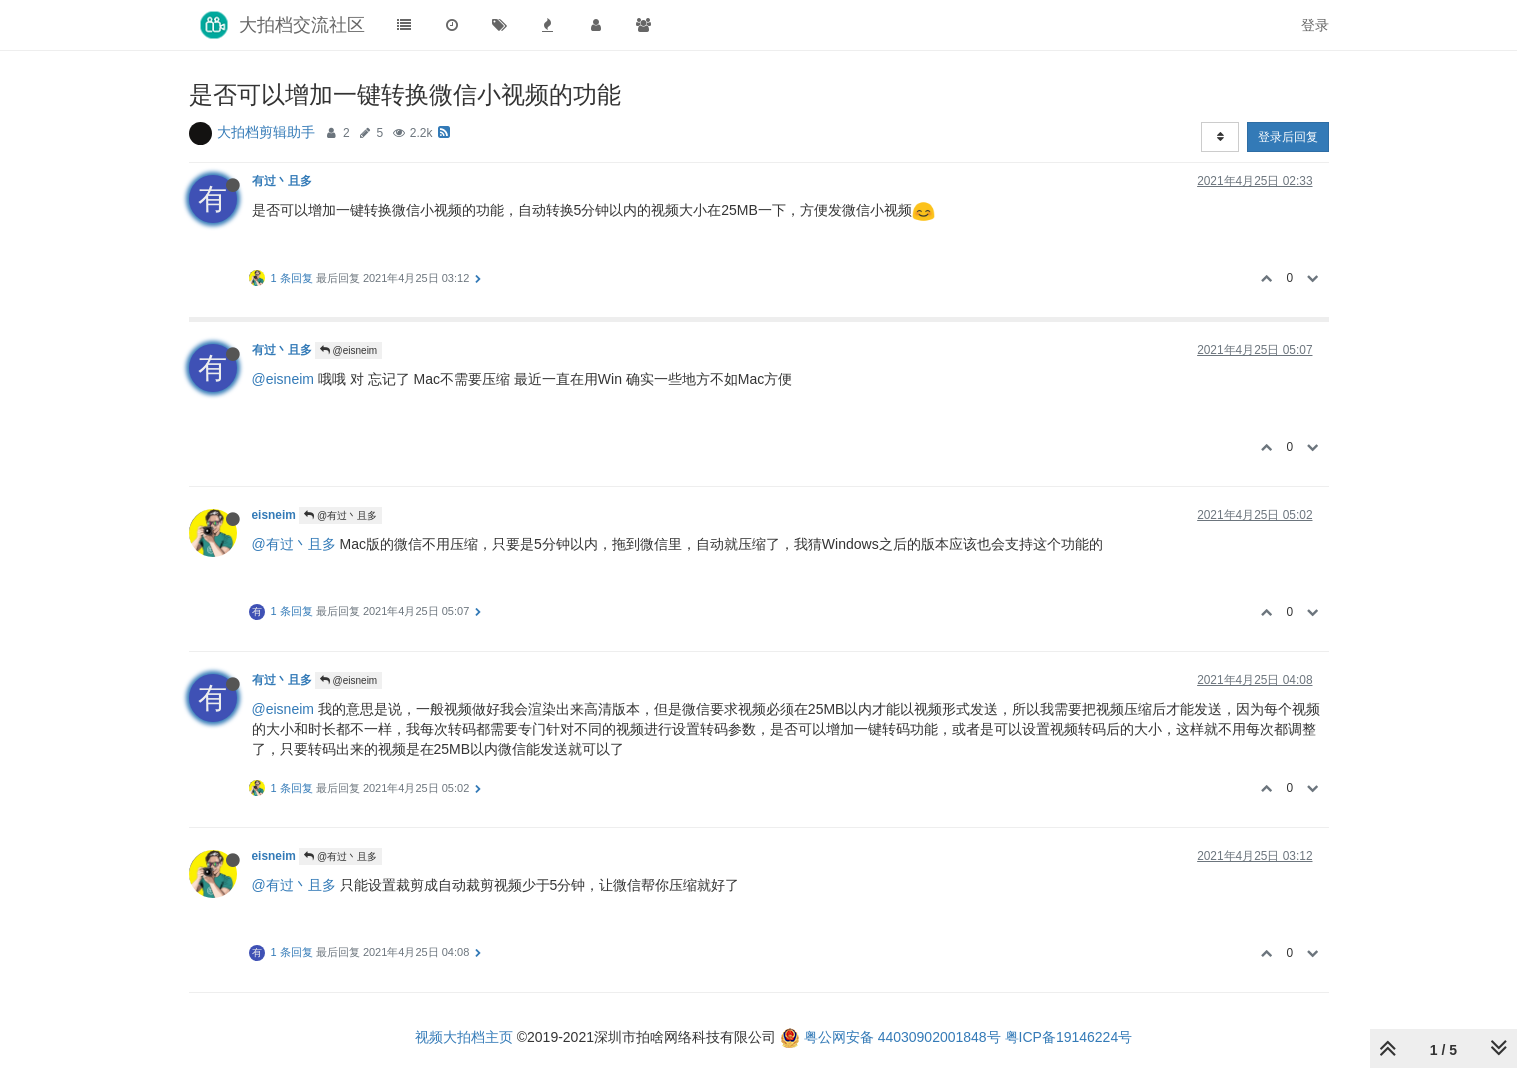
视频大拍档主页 (464, 1037)
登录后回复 (1288, 137)
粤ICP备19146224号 (1069, 1037)
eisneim (274, 515)
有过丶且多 (282, 181)
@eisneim (348, 350)
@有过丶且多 (340, 515)
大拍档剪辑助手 (266, 132)
